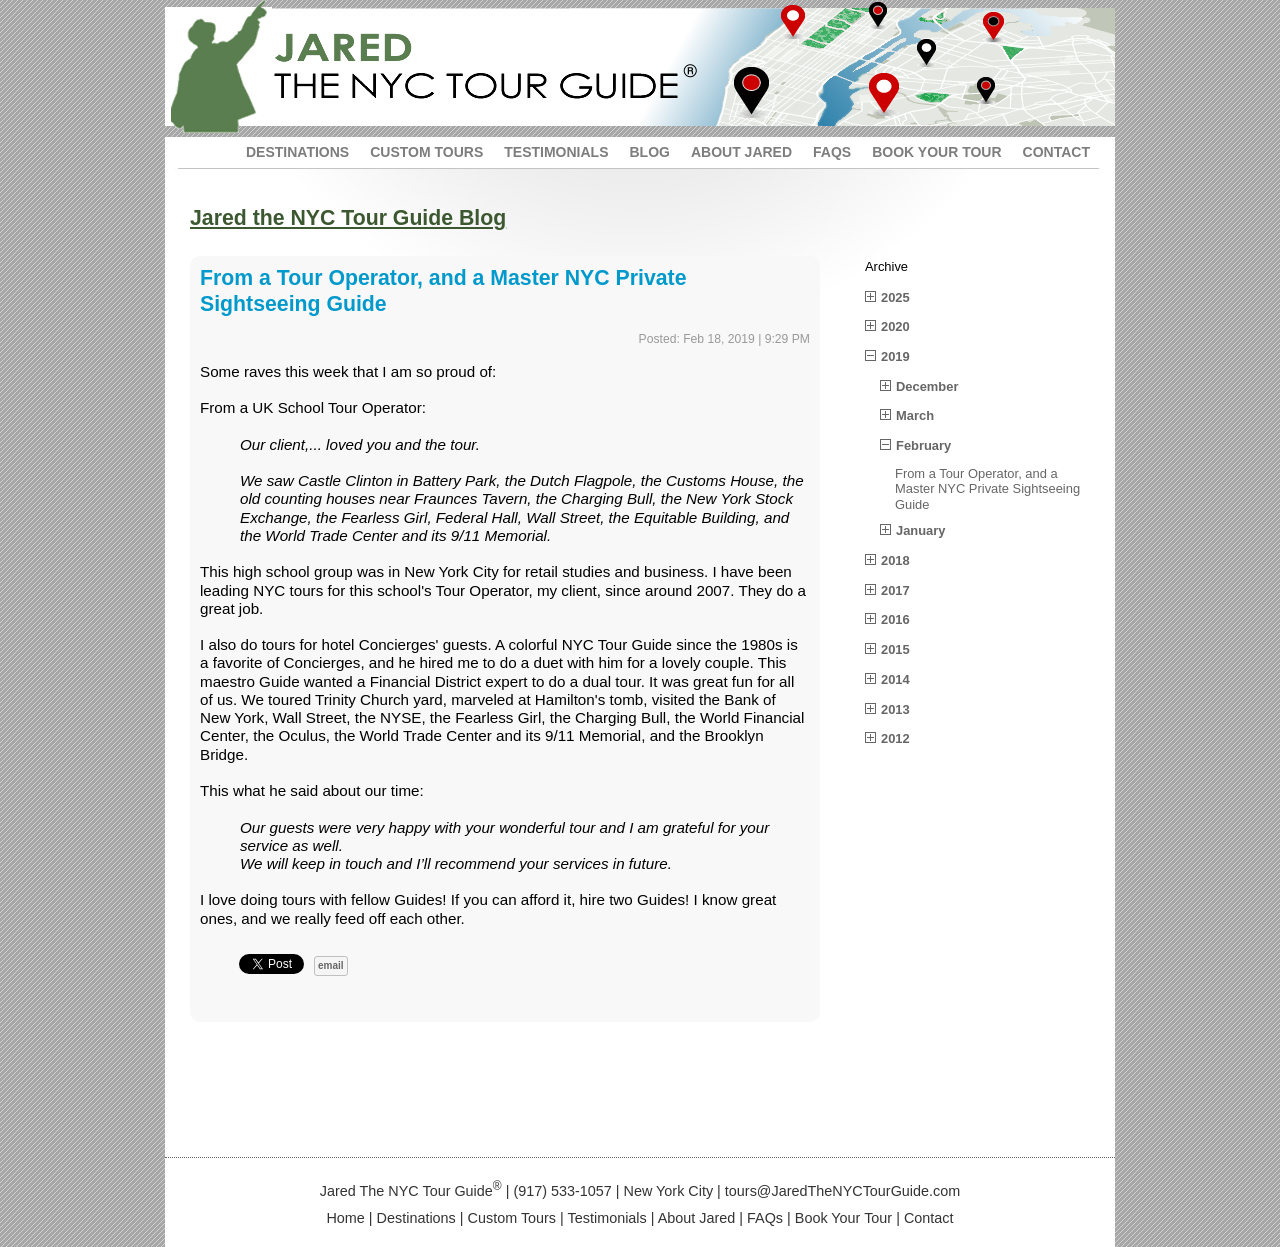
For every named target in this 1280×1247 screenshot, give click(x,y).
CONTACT (1056, 152)
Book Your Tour (843, 1218)
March (915, 415)
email (331, 965)
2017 (895, 590)
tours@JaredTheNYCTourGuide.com (842, 1191)
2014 (895, 679)
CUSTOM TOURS (426, 152)
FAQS (832, 152)
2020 (895, 326)
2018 (895, 560)
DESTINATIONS (297, 152)
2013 (895, 709)
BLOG (649, 152)
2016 (895, 619)
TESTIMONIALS (556, 152)
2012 (895, 738)
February (923, 445)
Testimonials (607, 1218)
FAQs (765, 1218)
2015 (895, 649)
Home (345, 1218)
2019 (895, 356)
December (927, 386)
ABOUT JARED (741, 152)
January (921, 530)
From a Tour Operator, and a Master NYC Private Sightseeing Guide (987, 489)
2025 (895, 297)
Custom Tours (512, 1218)
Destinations (416, 1218)
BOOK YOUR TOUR (936, 152)
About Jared (697, 1218)
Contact (929, 1218)
